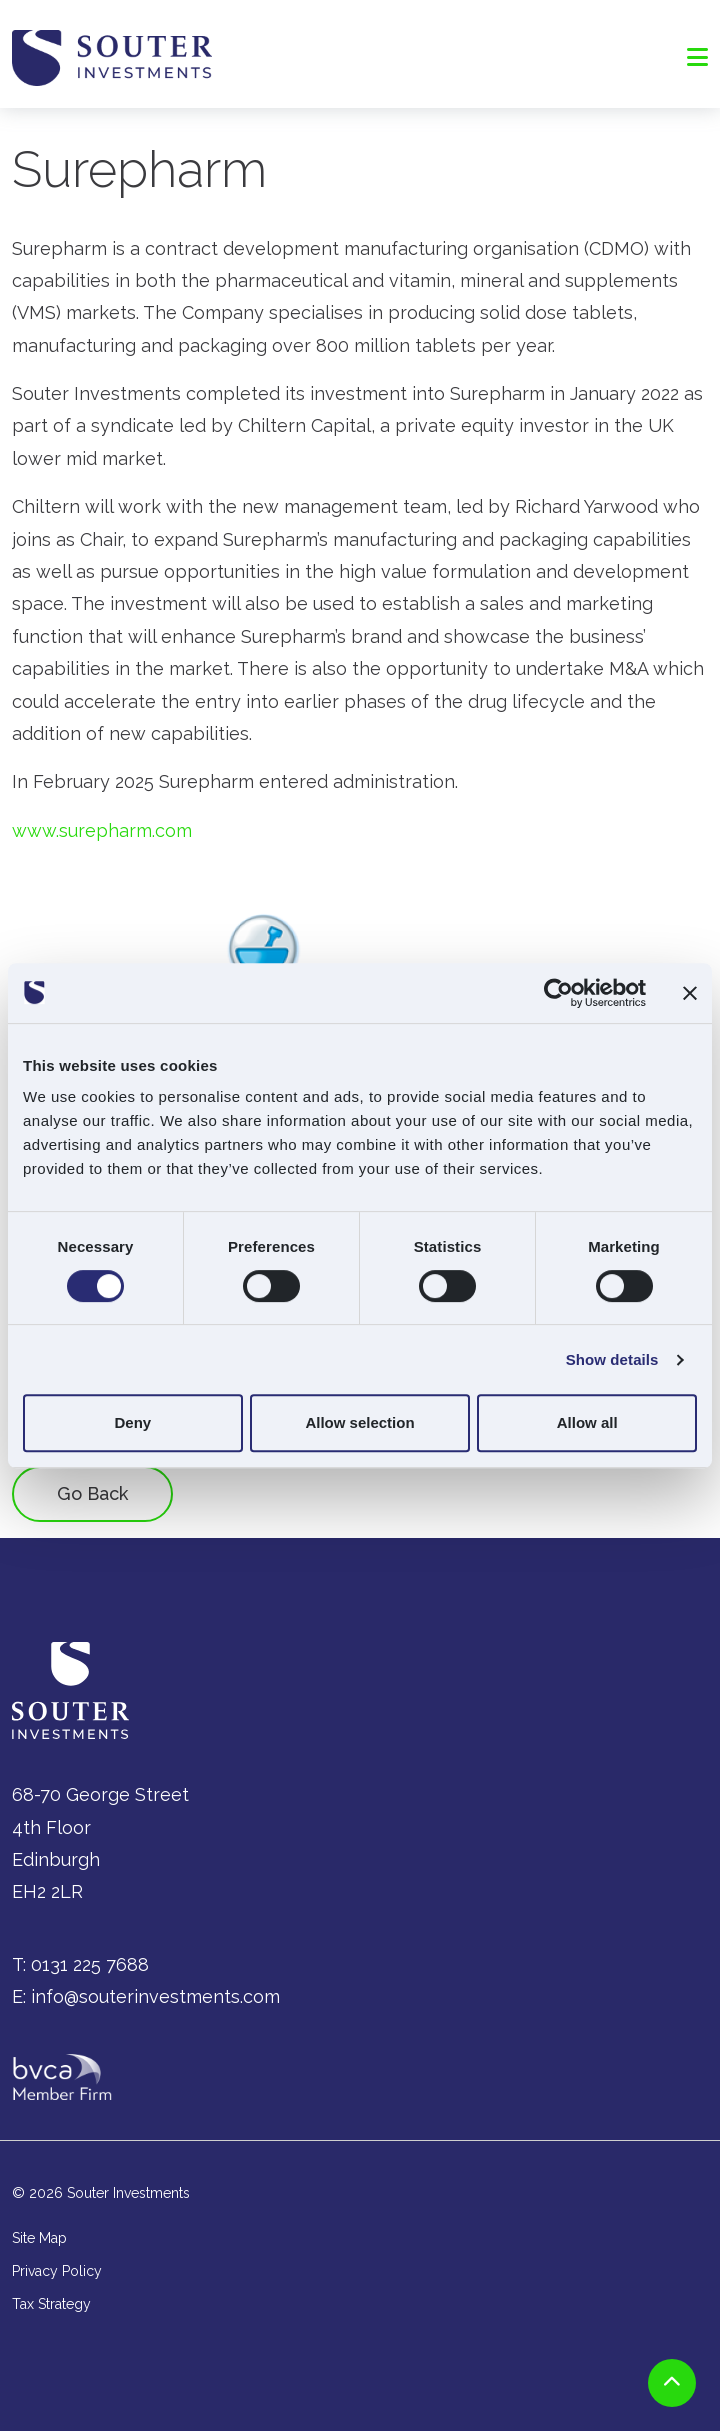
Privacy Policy (57, 2271)
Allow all (587, 1422)
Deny (132, 1422)
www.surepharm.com (102, 830)
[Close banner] (690, 993)
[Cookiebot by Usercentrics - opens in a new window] (558, 993)
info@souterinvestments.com (155, 1996)
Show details (612, 1359)
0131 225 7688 (90, 1964)
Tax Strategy (51, 2304)
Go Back (92, 1493)
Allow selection (359, 1422)
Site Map (39, 2238)
